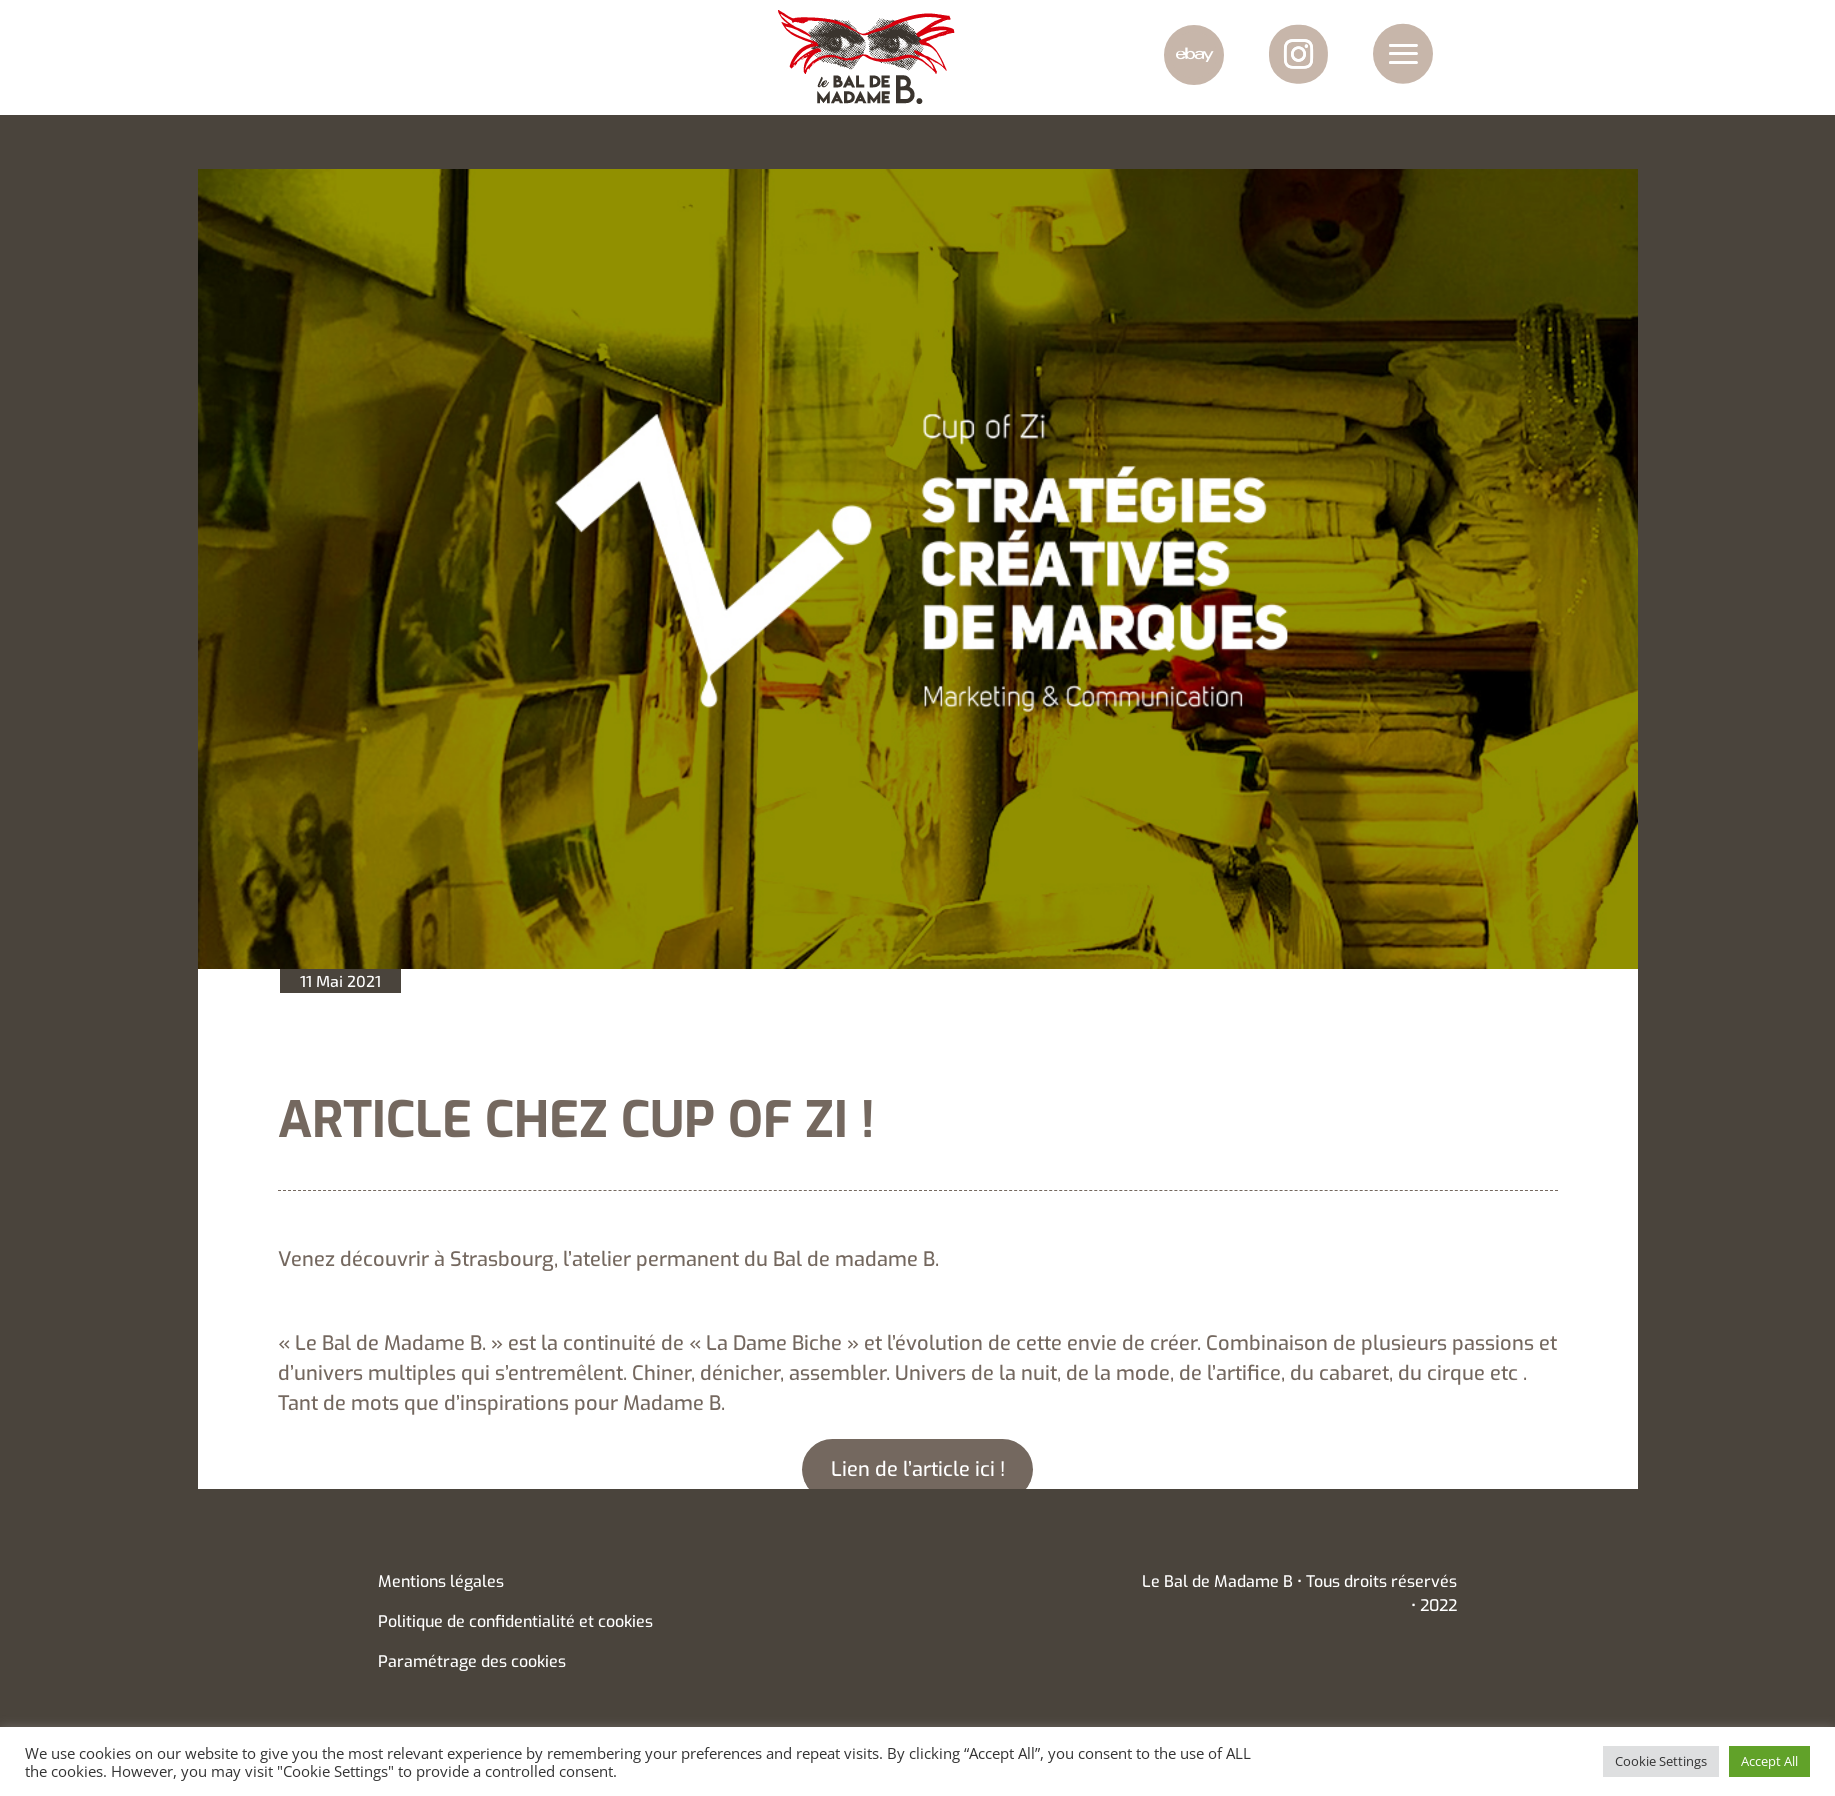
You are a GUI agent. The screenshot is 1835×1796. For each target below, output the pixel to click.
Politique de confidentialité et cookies (515, 1621)
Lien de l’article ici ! (918, 1469)
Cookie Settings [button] (1661, 1761)
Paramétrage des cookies (472, 1661)
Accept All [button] (1769, 1761)
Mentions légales (441, 1581)
